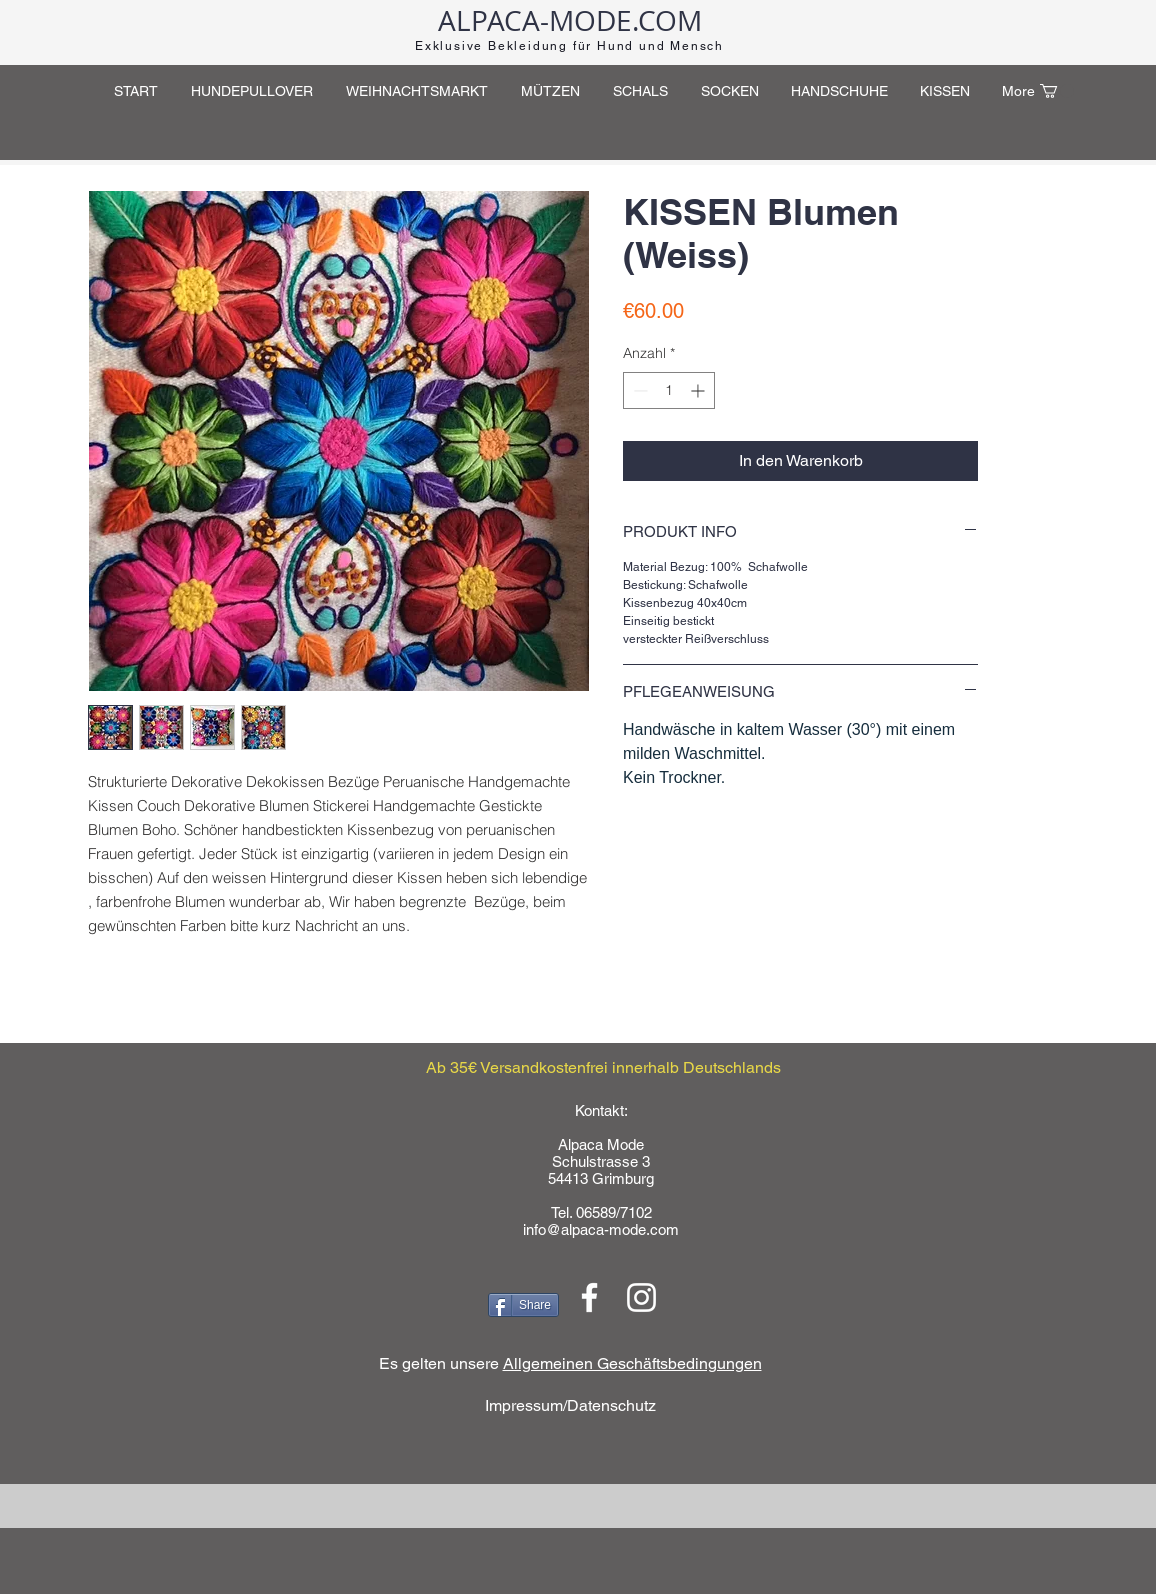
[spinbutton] (669, 390)
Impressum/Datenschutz (570, 1405)
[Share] (523, 1305)
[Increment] (699, 390)
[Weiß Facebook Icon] (589, 1297)
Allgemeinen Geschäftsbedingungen (632, 1363)
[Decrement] (638, 390)
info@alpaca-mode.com (601, 1229)
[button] (1057, 91)
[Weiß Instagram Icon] (641, 1297)
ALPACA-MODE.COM (570, 20)
